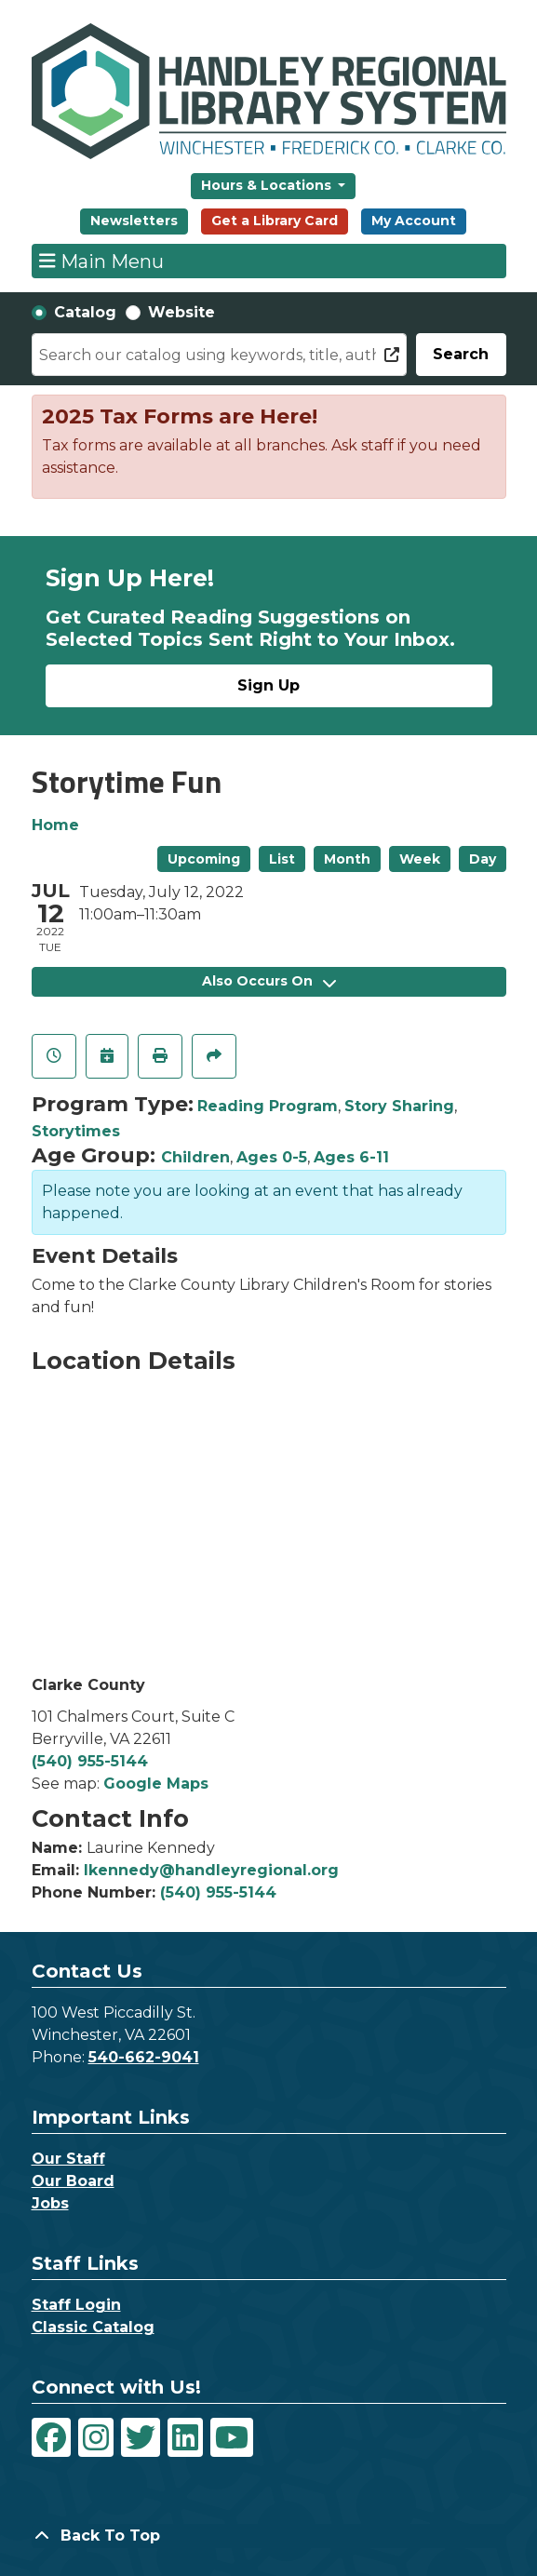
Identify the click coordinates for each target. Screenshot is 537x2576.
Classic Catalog (93, 2327)
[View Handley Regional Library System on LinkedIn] (185, 2437)
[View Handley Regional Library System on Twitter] (140, 2437)
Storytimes (76, 1131)
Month (347, 859)
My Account (413, 220)
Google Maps (155, 1783)
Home (55, 825)
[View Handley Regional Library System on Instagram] (96, 2437)
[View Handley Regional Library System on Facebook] (51, 2437)
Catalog (85, 312)
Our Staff (68, 2158)
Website (181, 312)
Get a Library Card (274, 220)
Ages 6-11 (351, 1157)
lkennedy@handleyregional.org (211, 1870)
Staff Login (76, 2305)
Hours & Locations (268, 185)
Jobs (50, 2203)
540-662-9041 (143, 2057)
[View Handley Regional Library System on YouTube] (231, 2437)
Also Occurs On (269, 981)
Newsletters (134, 220)
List (282, 859)
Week (419, 859)
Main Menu (101, 260)
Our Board (73, 2181)
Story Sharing (399, 1106)
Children (195, 1157)
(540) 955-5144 (90, 1761)
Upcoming (204, 859)
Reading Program (267, 1106)
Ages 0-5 (271, 1157)
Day (482, 859)
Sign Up (268, 685)
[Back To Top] (269, 2536)
